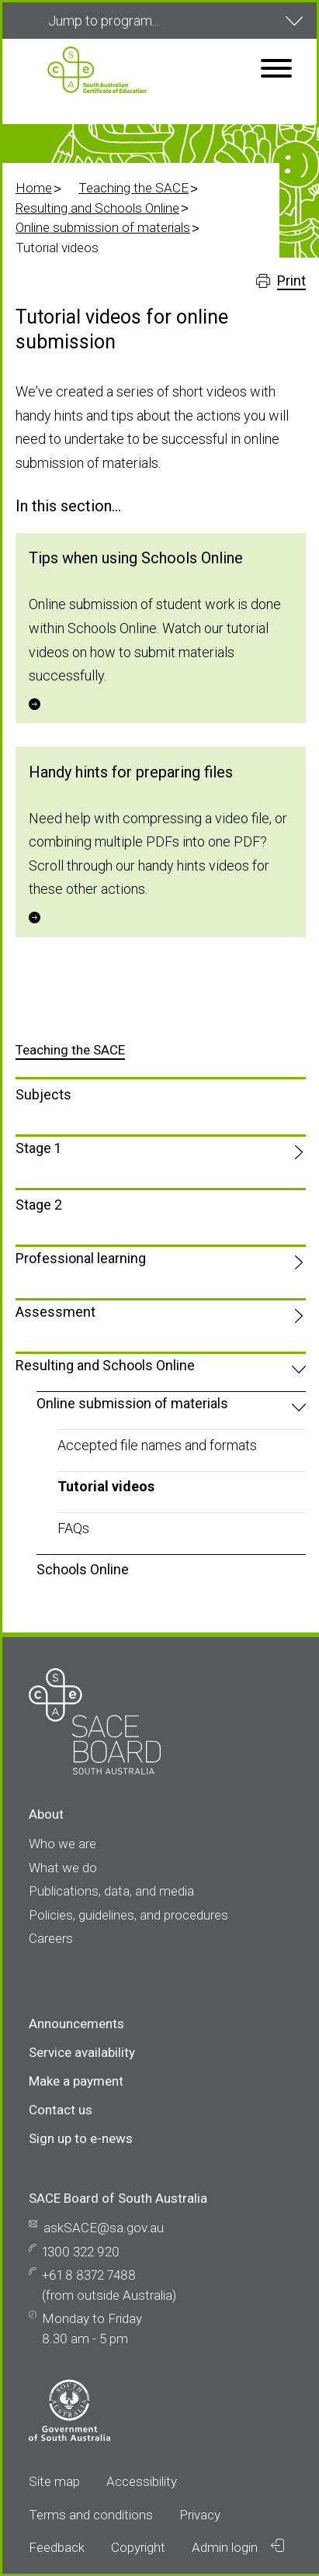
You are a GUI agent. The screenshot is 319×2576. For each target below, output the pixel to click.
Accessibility (141, 2481)
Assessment (55, 1312)
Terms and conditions (91, 2514)
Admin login (238, 2547)
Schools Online (82, 1569)
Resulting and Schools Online (97, 208)
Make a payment (76, 2081)
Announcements (76, 2023)
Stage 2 (39, 1204)
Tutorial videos (105, 1486)
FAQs (73, 1528)
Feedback (57, 2547)
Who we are (62, 1843)
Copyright (138, 2547)
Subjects (43, 1094)
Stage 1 (38, 1148)
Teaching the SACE (133, 188)
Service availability (82, 2052)
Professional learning (81, 1258)
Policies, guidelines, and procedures (128, 1915)
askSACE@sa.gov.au (103, 2227)
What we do (63, 1867)
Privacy (199, 2514)
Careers (51, 1938)
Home (34, 188)
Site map (54, 2481)
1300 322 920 (81, 2251)
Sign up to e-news (81, 2138)
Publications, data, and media (111, 1891)
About (46, 1814)
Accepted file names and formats (157, 1445)
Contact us (60, 2109)
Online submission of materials (103, 227)
